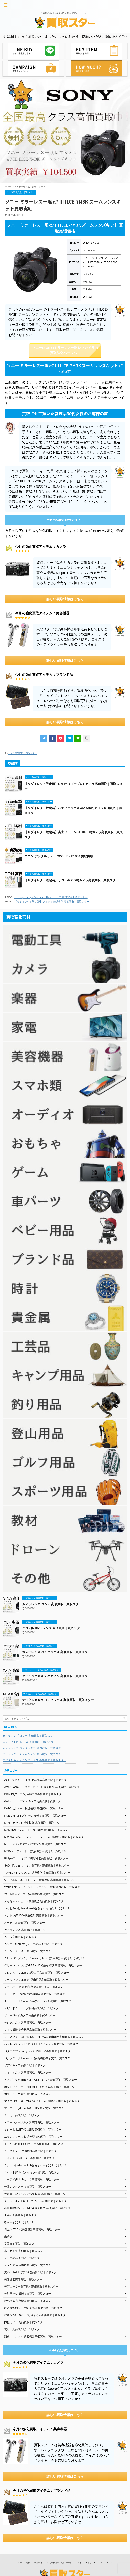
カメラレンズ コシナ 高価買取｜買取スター (52, 1604)
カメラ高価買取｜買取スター (22, 753)
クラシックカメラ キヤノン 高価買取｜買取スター (56, 1676)
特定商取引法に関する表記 (59, 2562)
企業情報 (38, 2562)
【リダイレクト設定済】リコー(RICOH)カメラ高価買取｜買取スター (72, 880)
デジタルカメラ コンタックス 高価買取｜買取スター (58, 1700)
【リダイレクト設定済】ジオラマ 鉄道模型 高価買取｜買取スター (51, 901)
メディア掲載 (24, 2562)
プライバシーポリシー (85, 2562)
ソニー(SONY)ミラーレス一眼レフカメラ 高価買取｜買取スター (51, 897)
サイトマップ (106, 2562)
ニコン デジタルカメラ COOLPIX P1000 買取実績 (59, 856)
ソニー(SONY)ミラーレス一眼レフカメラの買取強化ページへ (65, 350)
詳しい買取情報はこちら (65, 599)
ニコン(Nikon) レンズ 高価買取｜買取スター (52, 1628)
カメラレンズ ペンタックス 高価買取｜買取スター (56, 1652)
